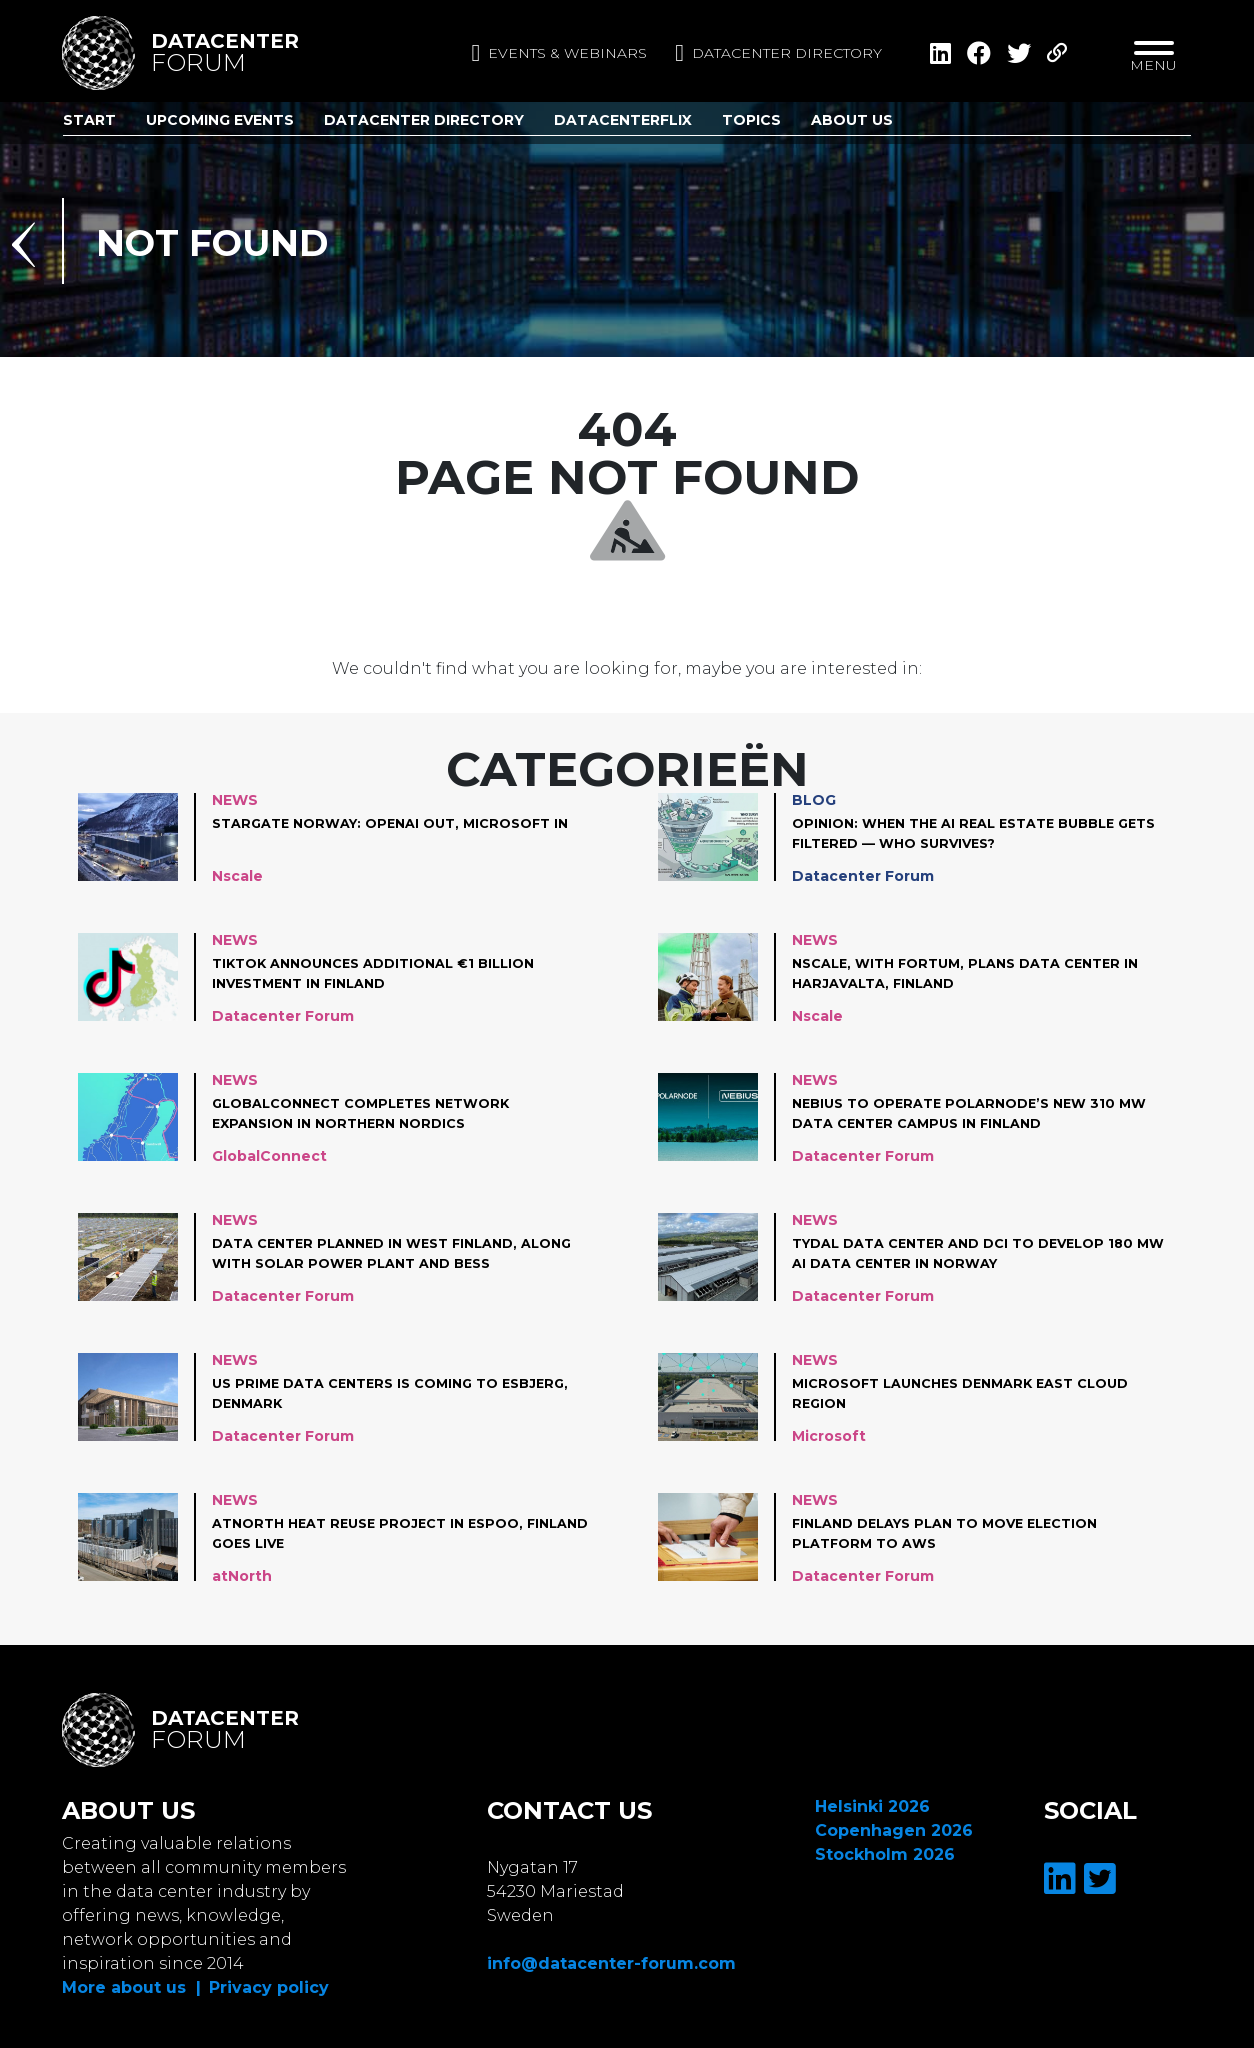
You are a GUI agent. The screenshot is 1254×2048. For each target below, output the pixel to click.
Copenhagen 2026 (894, 1830)
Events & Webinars (559, 53)
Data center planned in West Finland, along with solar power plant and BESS (391, 1254)
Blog (814, 800)
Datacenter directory (778, 53)
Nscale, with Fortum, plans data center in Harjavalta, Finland (979, 974)
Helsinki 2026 (872, 1806)
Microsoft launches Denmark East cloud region (975, 1394)
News (235, 800)
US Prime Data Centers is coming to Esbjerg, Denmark (366, 1394)
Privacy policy (269, 1987)
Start (89, 120)
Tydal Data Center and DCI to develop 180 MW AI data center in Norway (977, 1254)
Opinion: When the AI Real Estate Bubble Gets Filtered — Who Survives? (966, 834)
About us (852, 120)
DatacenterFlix (623, 120)
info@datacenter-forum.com (611, 1963)
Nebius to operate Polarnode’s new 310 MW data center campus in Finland (965, 1114)
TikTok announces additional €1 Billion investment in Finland (387, 974)
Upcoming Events (220, 120)
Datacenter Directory (424, 120)
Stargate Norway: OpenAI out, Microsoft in (393, 834)
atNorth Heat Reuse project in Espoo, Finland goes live (379, 1534)
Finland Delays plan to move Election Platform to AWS (959, 1534)
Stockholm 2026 (885, 1854)
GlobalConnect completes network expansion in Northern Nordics (374, 1114)
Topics (751, 120)
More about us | (131, 1987)
